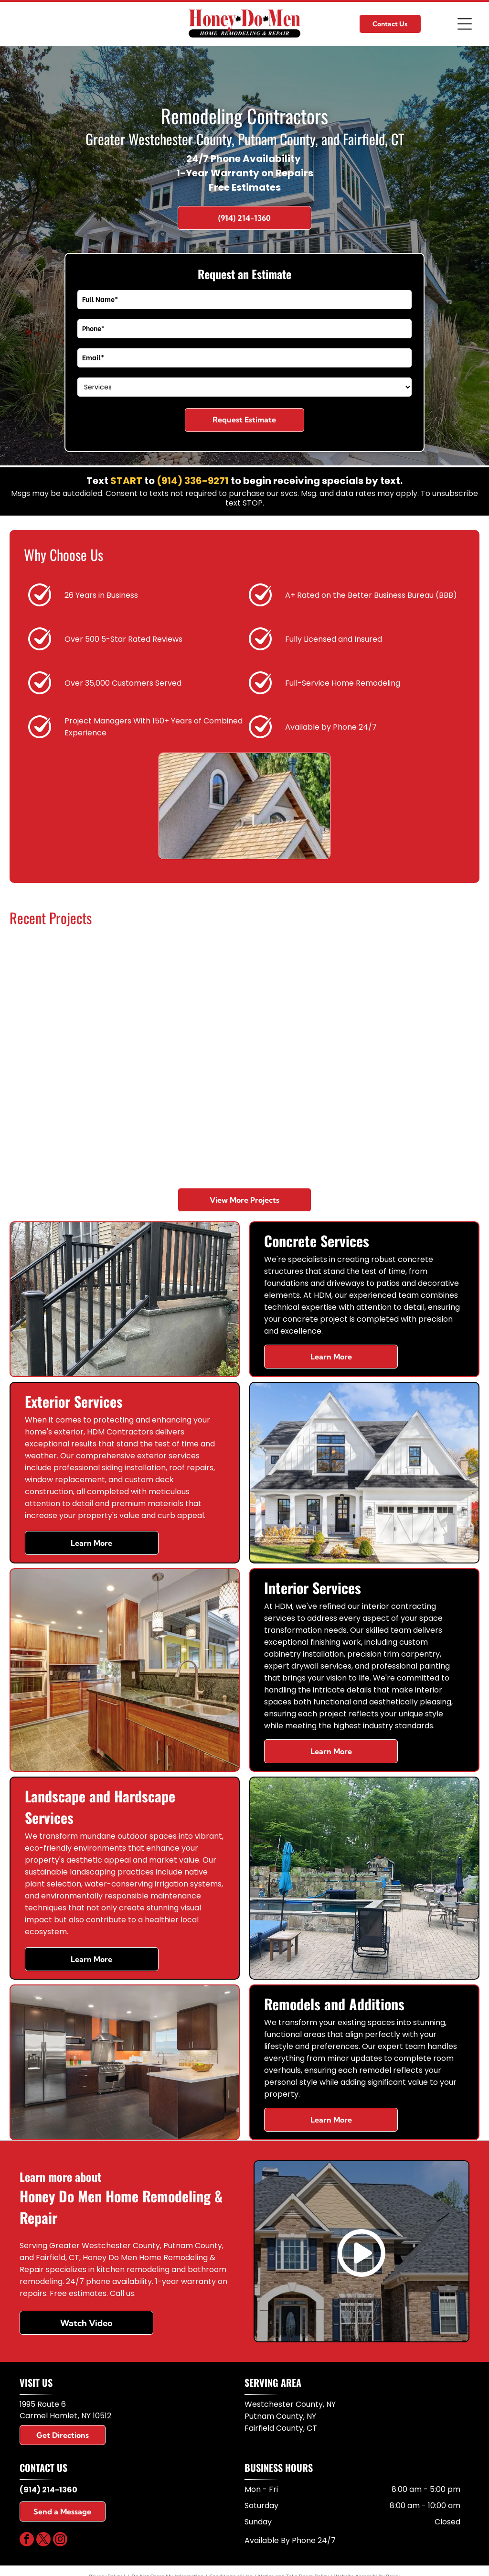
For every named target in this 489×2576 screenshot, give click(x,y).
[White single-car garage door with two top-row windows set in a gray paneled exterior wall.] (69, 1116)
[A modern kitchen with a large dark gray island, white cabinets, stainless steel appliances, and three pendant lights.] (186, 999)
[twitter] (43, 2540)
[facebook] (27, 2540)
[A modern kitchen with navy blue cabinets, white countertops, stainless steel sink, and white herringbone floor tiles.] (186, 1116)
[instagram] (60, 2540)
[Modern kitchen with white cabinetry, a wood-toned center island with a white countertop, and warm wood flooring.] (69, 999)
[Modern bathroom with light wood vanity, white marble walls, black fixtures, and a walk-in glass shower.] (419, 999)
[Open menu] (464, 24)
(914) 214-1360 (48, 2489)
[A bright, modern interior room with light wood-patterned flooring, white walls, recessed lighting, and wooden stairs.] (419, 1116)
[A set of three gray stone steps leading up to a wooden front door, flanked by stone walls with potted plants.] (303, 1116)
